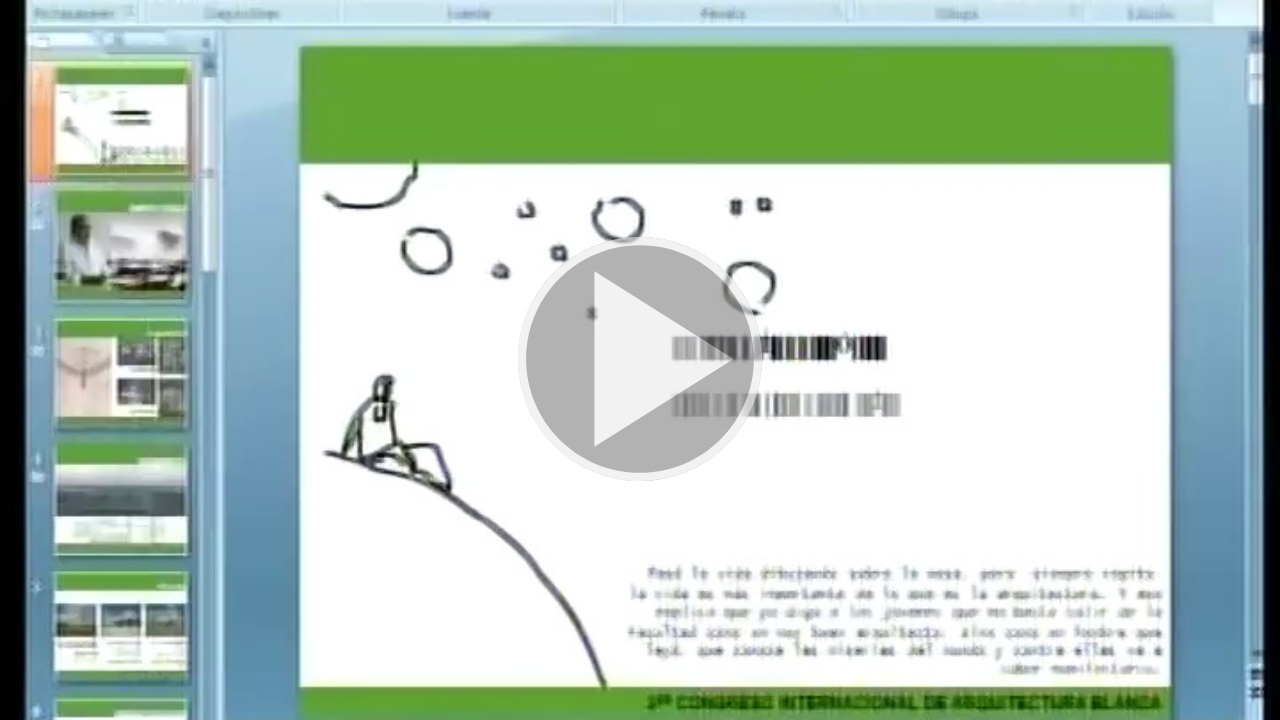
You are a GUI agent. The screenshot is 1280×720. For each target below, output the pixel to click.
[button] (640, 360)
